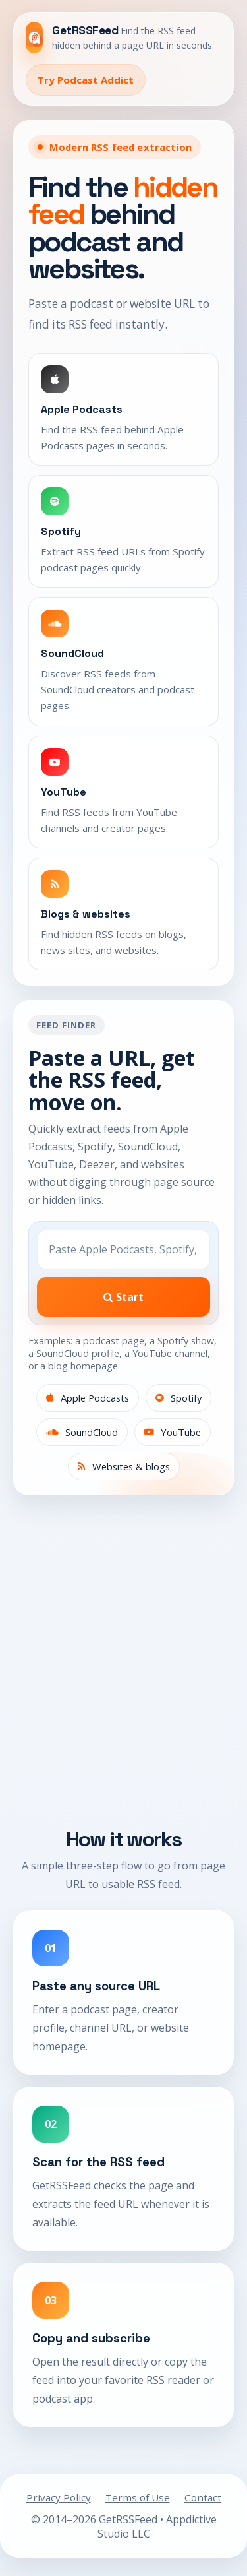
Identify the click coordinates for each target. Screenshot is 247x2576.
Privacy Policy (58, 2497)
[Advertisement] (123, 1668)
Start (123, 1297)
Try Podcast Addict (86, 79)
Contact (202, 2497)
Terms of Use (137, 2497)
